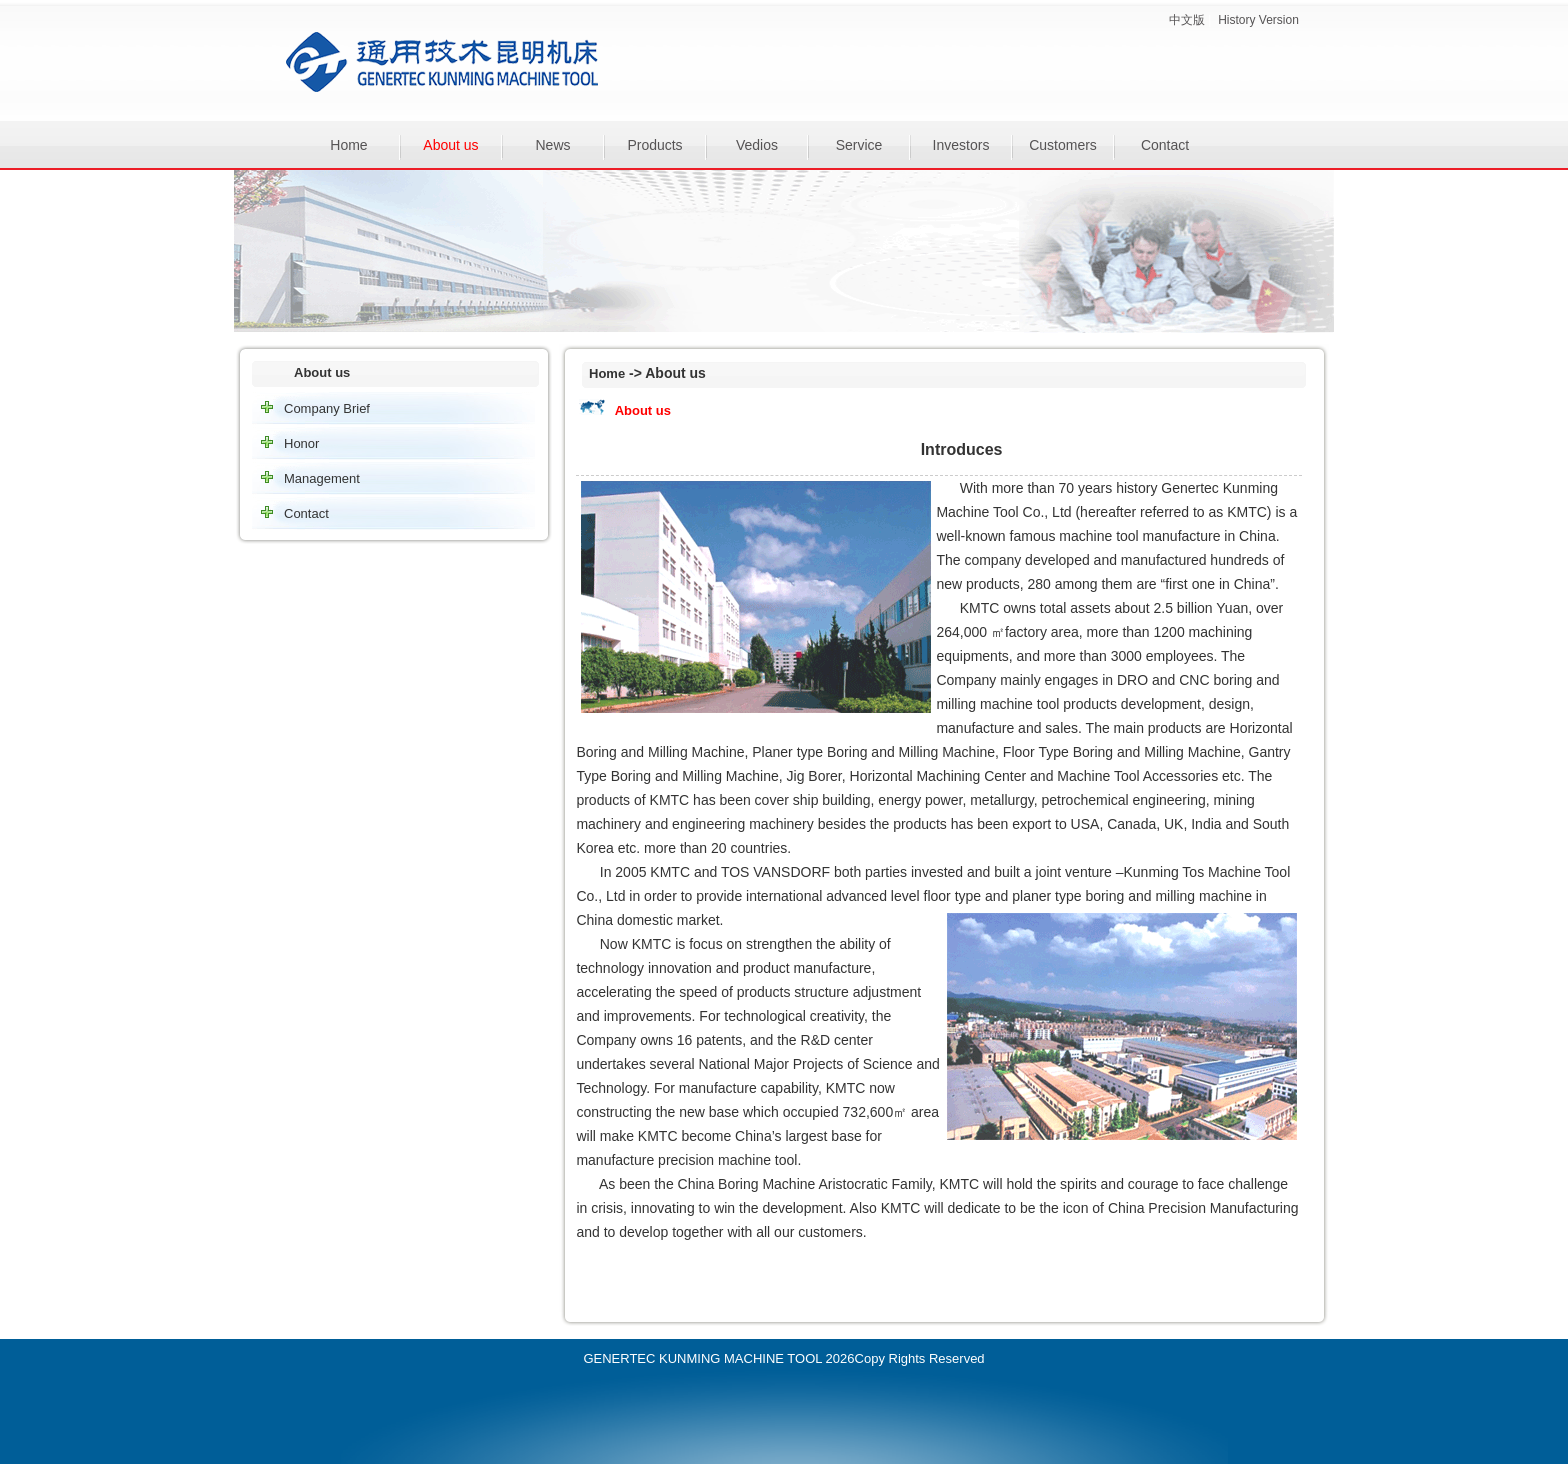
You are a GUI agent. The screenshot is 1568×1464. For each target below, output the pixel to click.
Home (348, 145)
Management (322, 478)
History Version (1258, 20)
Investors (961, 145)
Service (859, 145)
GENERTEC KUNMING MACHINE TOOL (702, 1358)
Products (654, 145)
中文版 (1187, 20)
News (552, 145)
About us (450, 145)
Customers (1063, 145)
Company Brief (327, 408)
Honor (301, 443)
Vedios (757, 145)
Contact (1165, 145)
